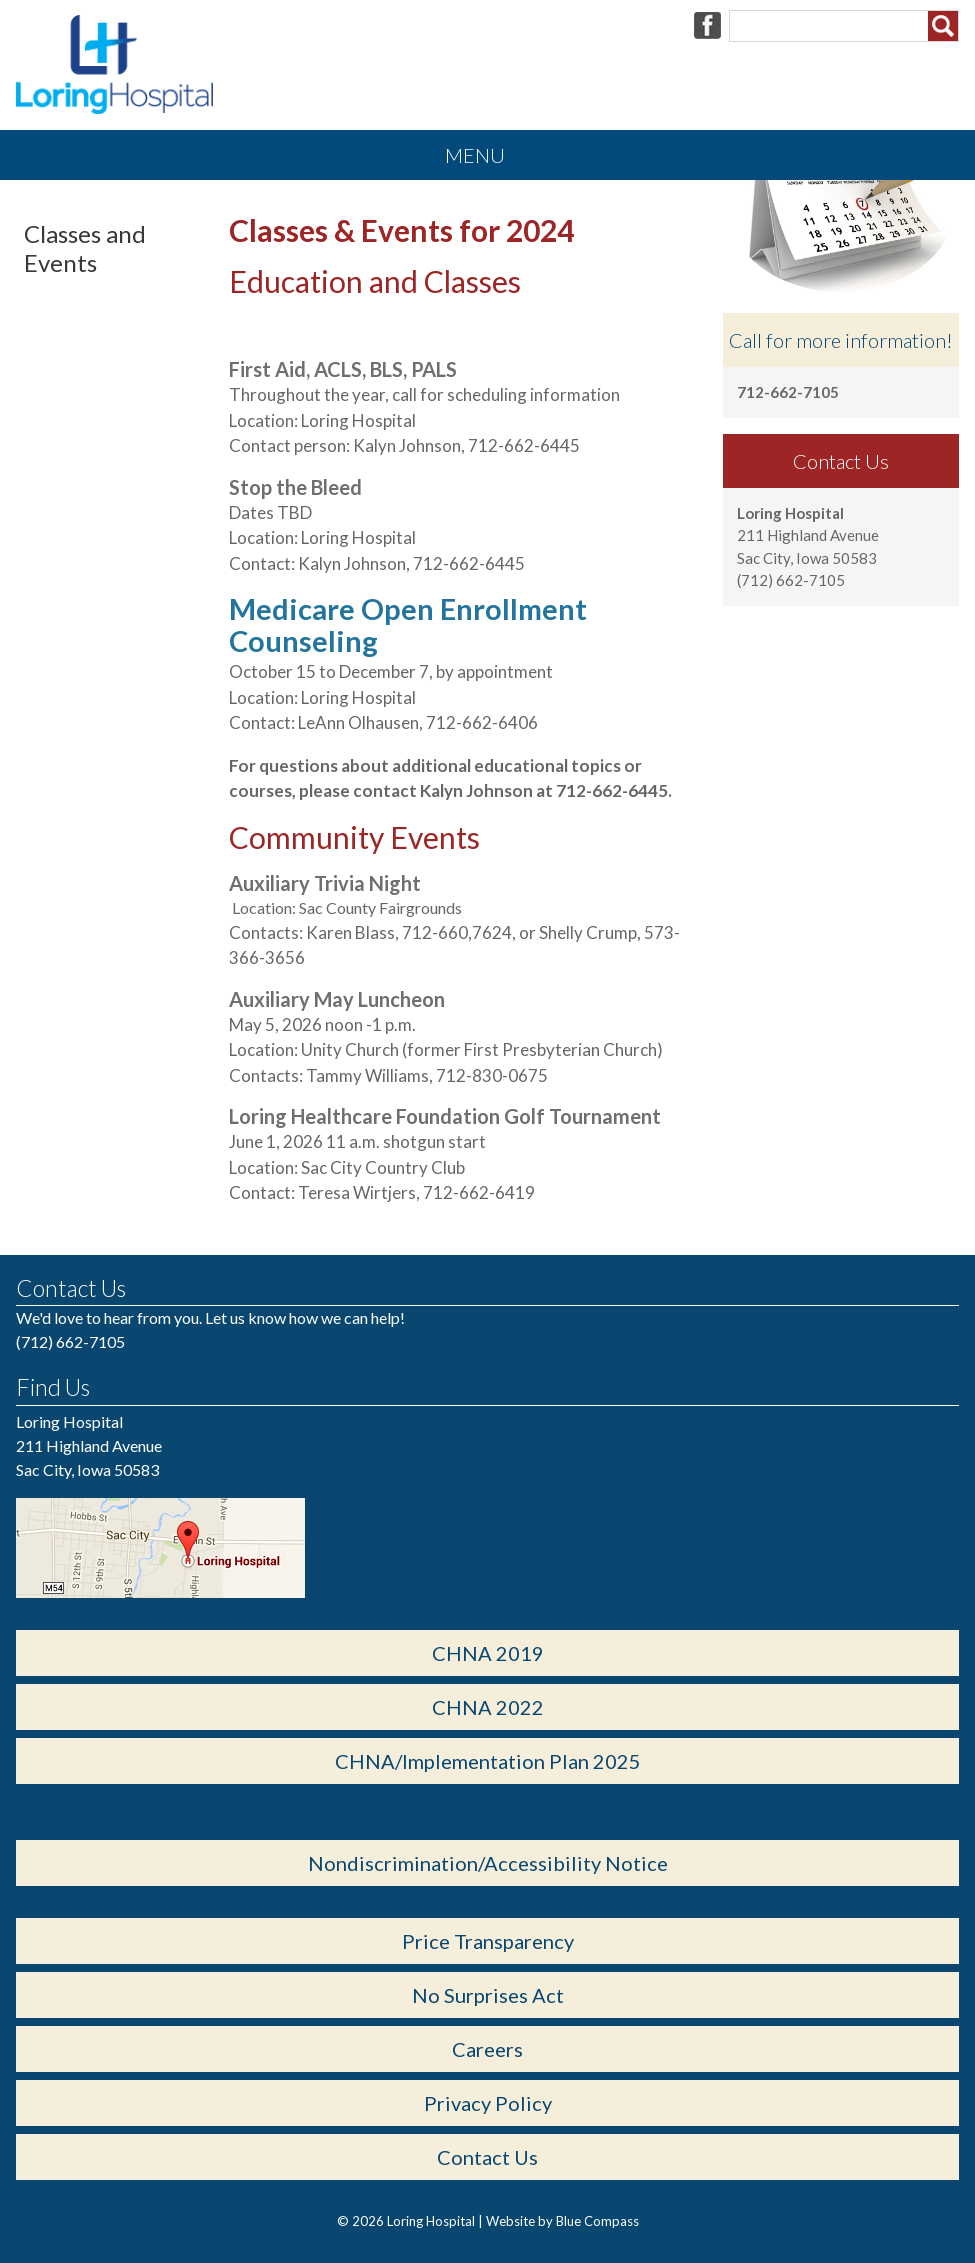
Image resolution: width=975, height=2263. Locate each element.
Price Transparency (488, 1941)
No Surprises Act (488, 1995)
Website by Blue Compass (562, 2221)
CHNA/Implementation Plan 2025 (488, 1761)
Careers (487, 2049)
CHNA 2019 (488, 1653)
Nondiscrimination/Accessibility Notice (488, 1863)
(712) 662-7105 (70, 1341)
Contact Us (487, 2157)
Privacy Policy (488, 2103)
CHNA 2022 (488, 1707)
